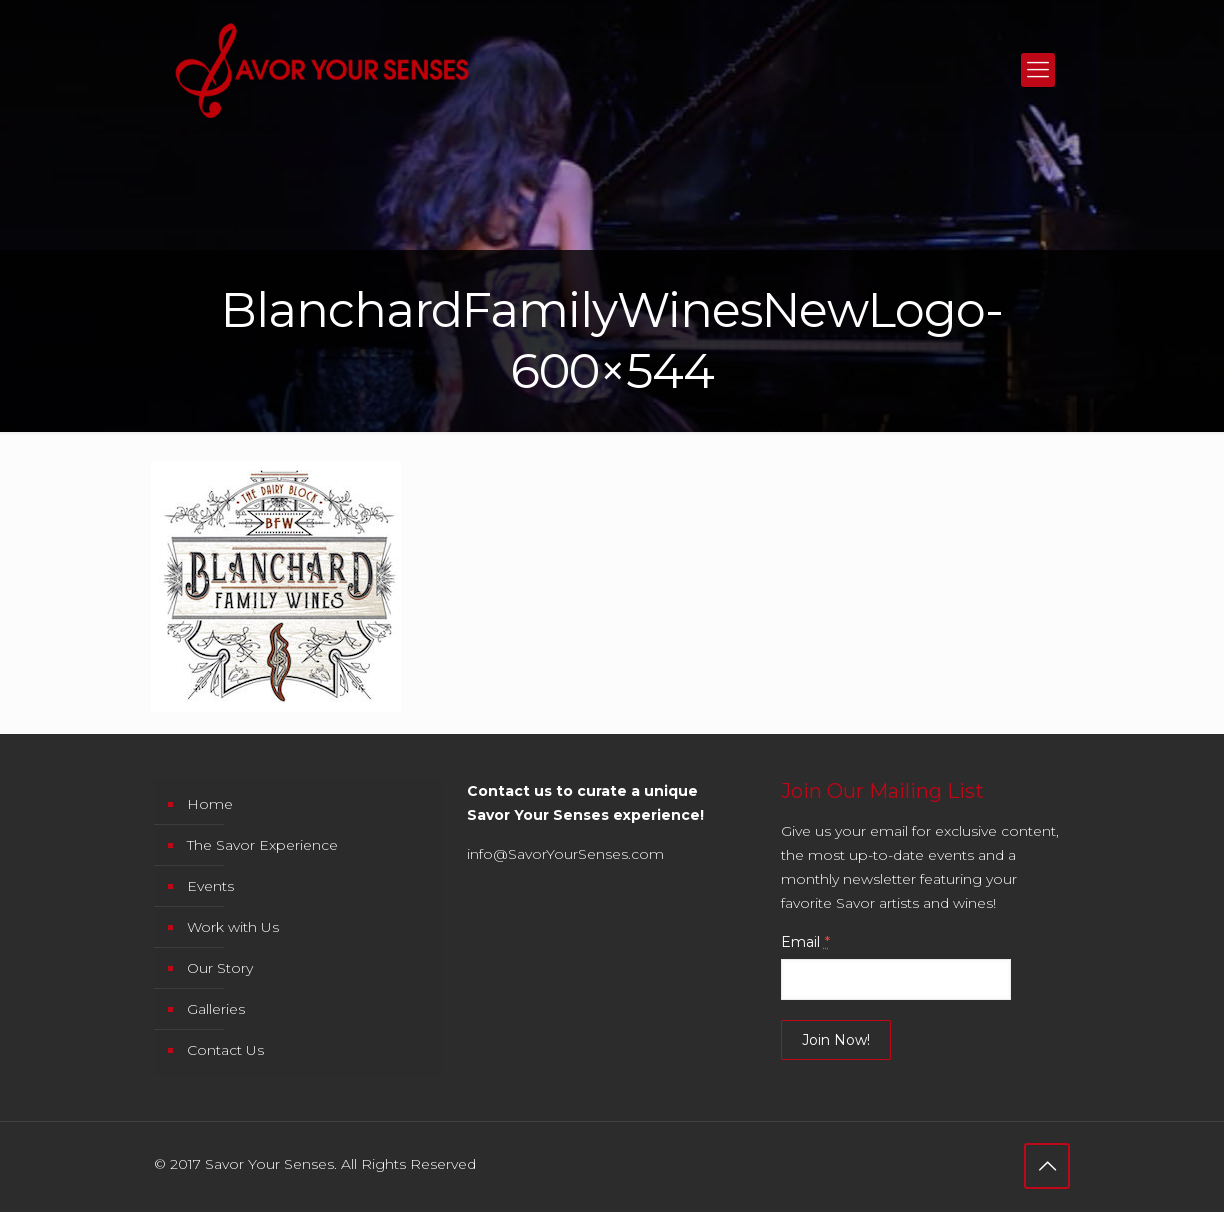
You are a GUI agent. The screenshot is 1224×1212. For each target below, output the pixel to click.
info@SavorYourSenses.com (565, 854)
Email (805, 942)
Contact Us (225, 1050)
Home (210, 804)
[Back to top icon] (1047, 1166)
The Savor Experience (262, 845)
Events (210, 886)
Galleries (216, 1009)
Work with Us (233, 927)
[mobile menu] (1038, 70)
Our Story (220, 968)
